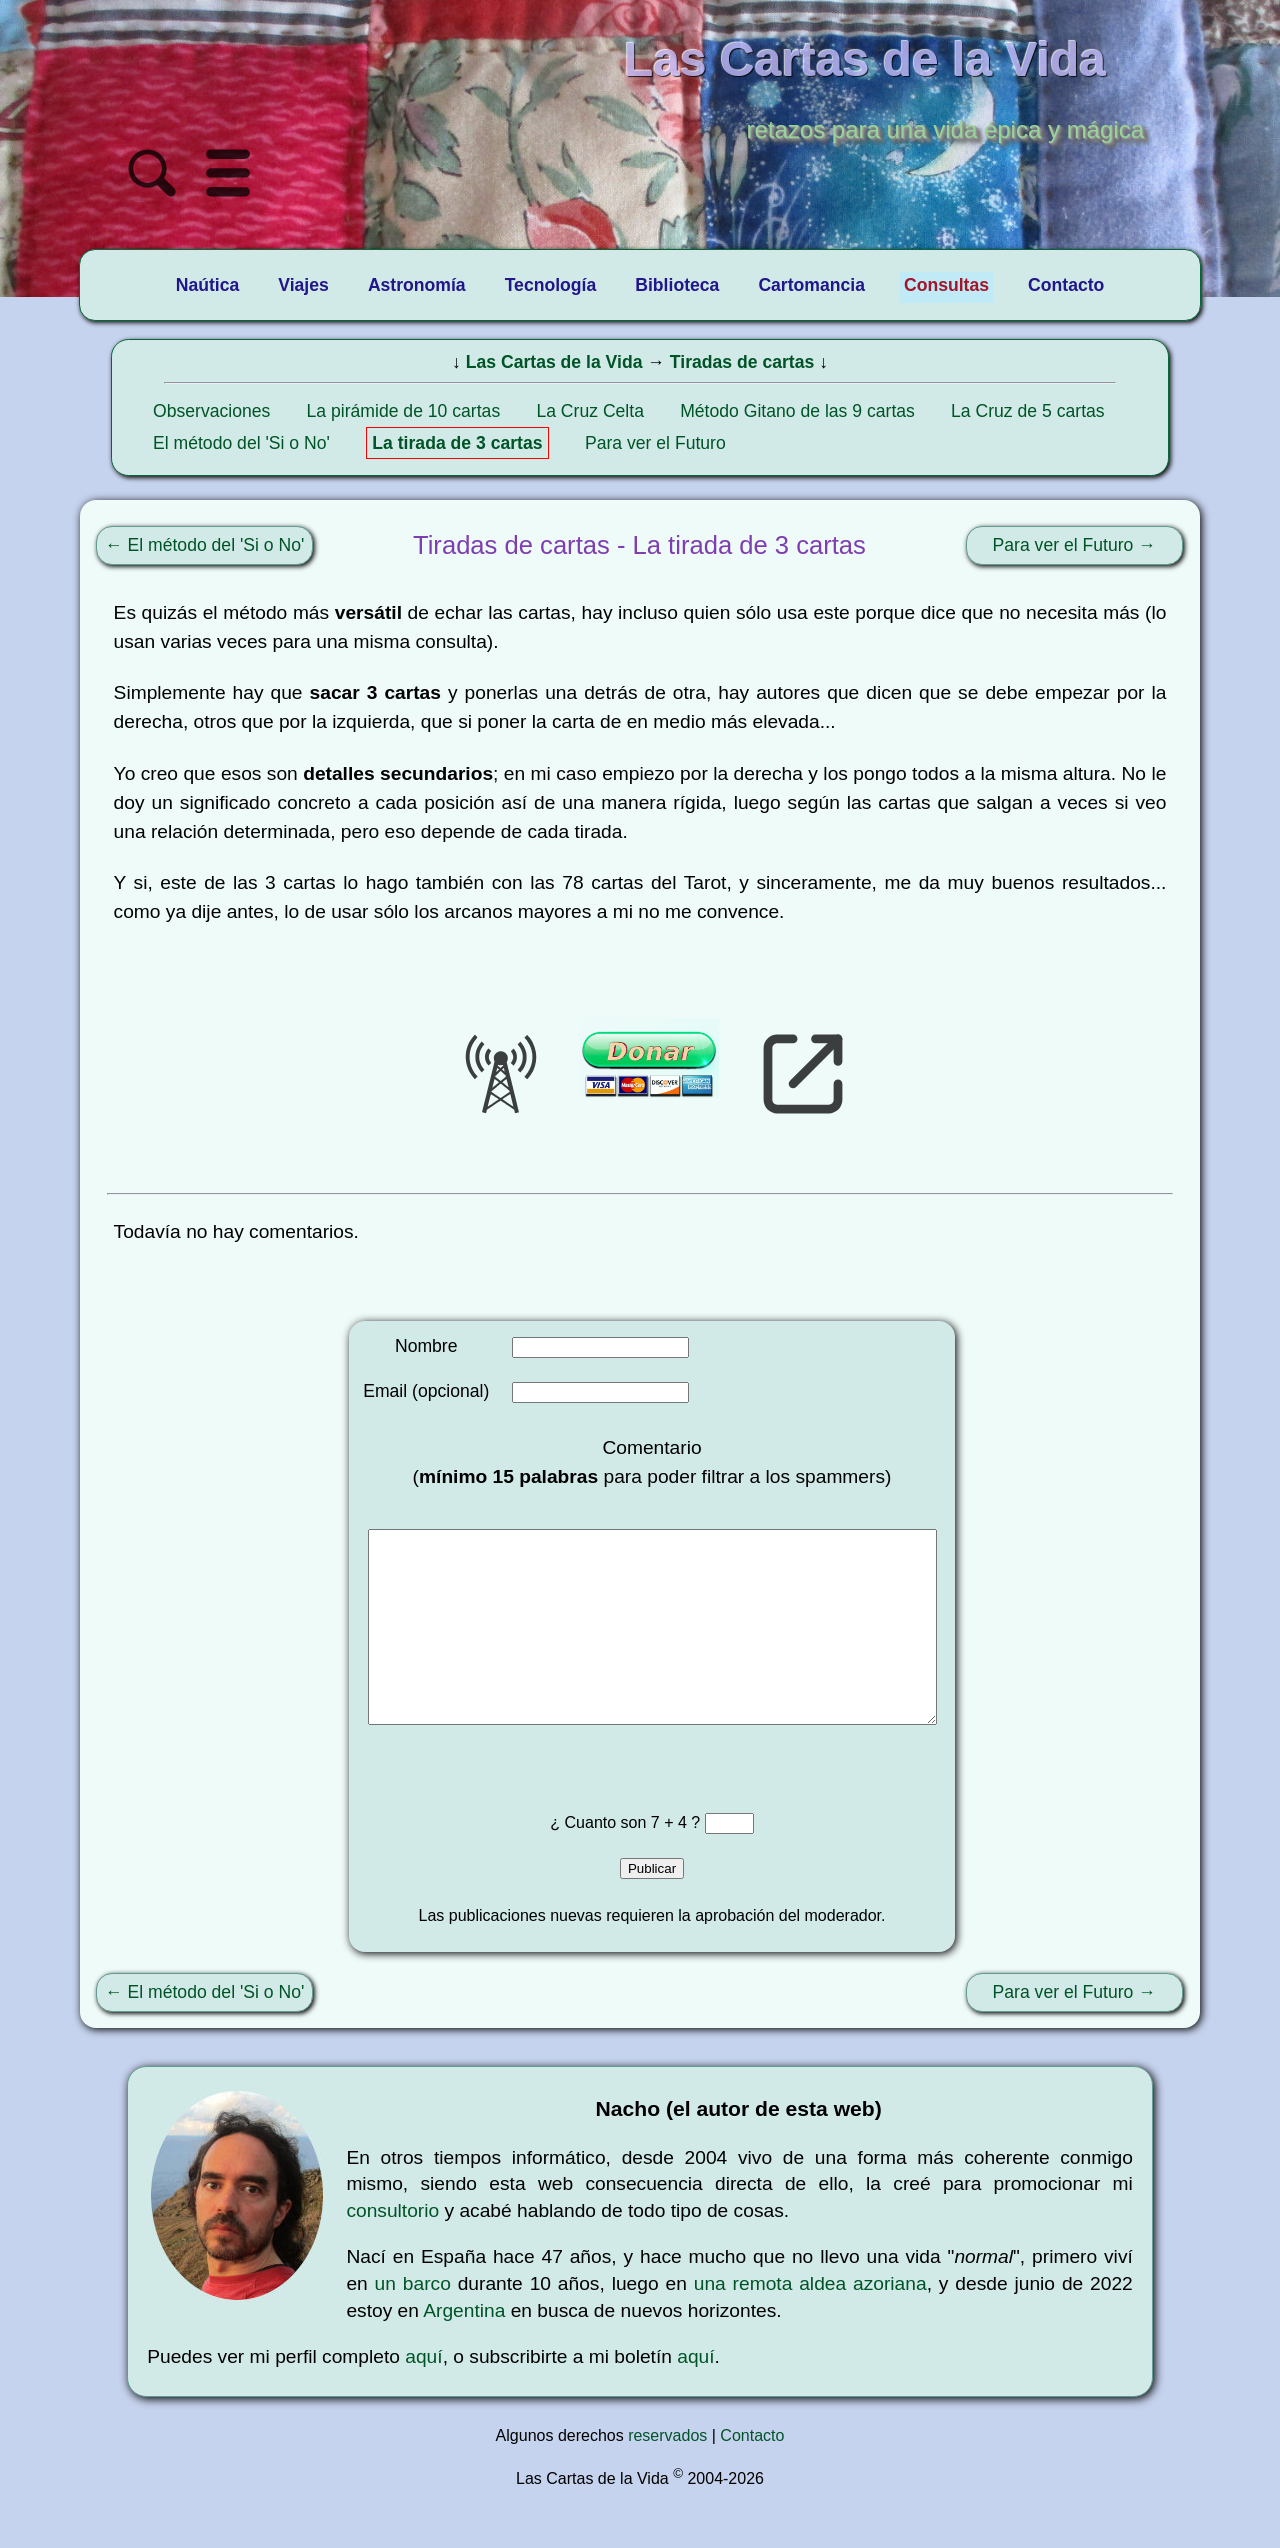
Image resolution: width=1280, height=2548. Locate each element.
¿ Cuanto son (600, 1862)
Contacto (752, 2475)
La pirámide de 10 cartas (404, 411)
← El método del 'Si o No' (204, 545)
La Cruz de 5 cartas (1028, 411)
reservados (667, 2475)
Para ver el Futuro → (1074, 545)
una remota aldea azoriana (810, 2323)
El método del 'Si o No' (241, 443)
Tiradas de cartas (742, 362)
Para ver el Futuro (655, 443)
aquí (423, 2396)
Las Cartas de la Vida (554, 362)
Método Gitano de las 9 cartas (797, 411)
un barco (413, 2323)
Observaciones (211, 411)
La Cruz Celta (590, 411)
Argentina (464, 2350)
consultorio (392, 2250)
